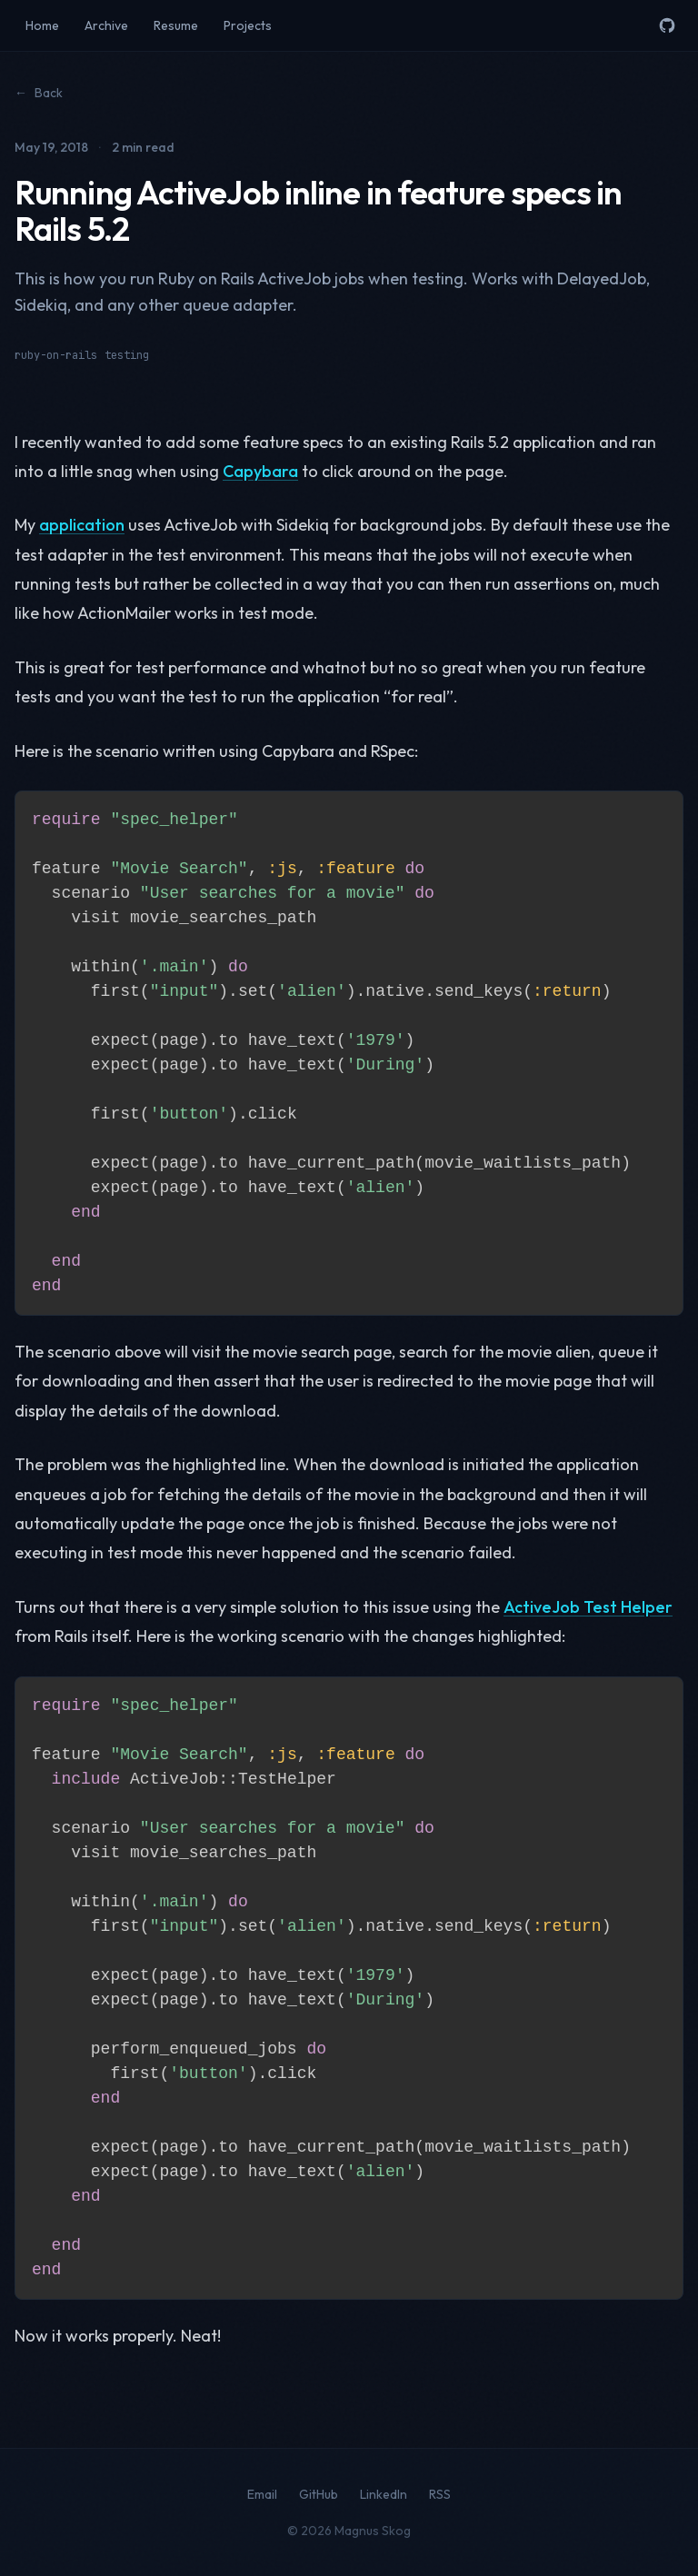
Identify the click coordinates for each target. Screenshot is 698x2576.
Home (42, 25)
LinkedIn (383, 2494)
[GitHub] (667, 25)
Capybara (260, 471)
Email (262, 2494)
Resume (176, 25)
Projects (248, 25)
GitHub (318, 2494)
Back (39, 93)
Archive (106, 25)
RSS (440, 2494)
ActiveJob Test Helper (588, 1606)
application (82, 524)
